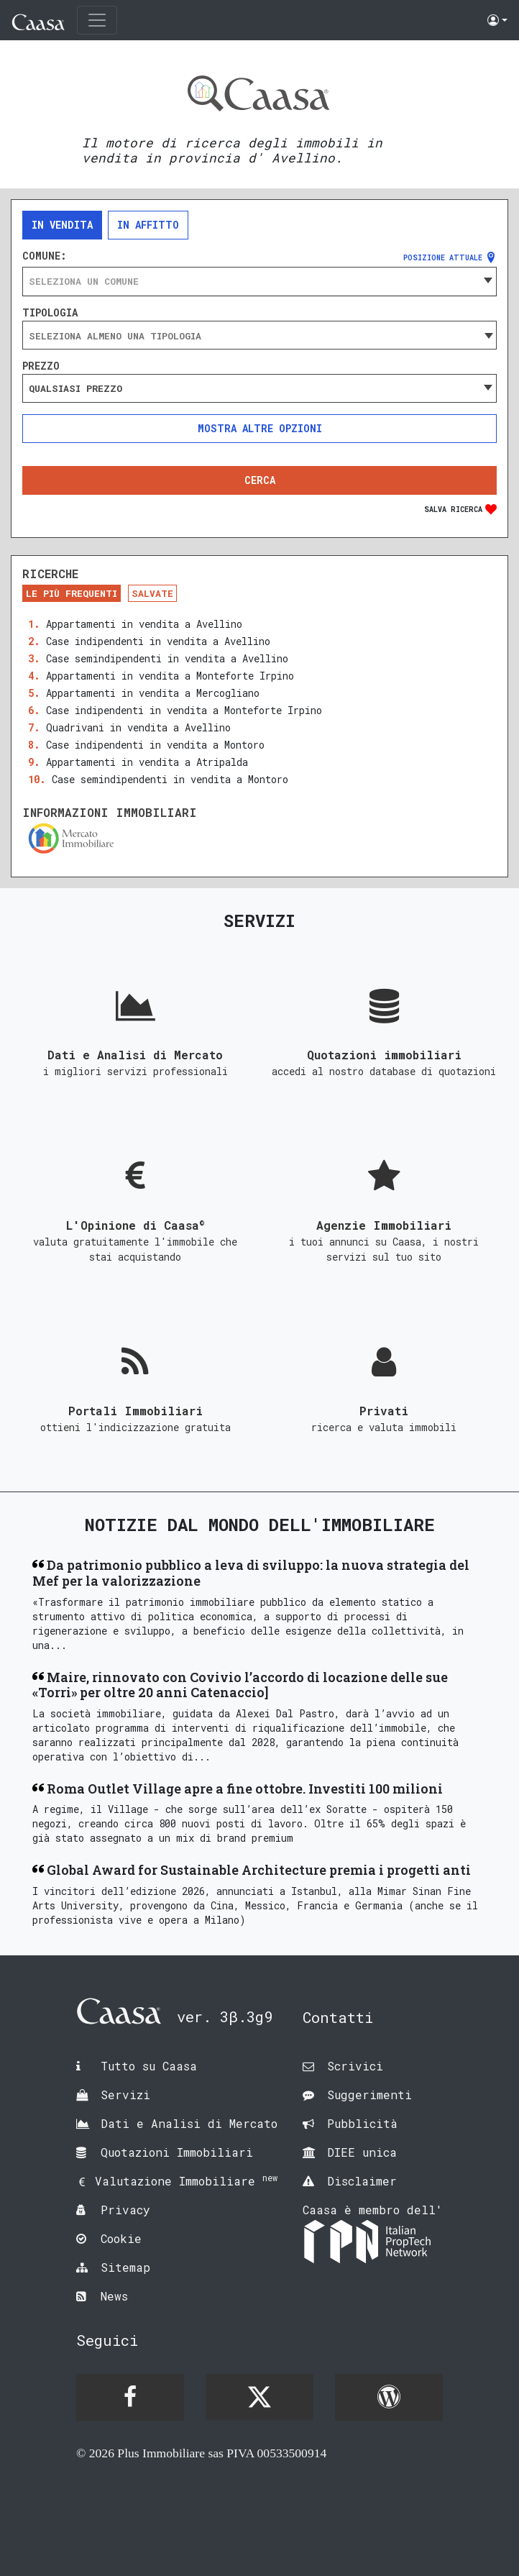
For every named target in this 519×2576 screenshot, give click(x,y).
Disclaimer (362, 2180)
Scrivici (355, 2065)
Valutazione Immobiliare (186, 2180)
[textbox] (259, 281)
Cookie (121, 2238)
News (114, 2295)
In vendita (62, 225)
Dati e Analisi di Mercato (189, 2123)
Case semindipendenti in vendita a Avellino (167, 658)
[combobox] (259, 281)
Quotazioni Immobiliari (177, 2152)
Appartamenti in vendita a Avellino (144, 624)
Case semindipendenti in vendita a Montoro (170, 779)
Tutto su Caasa (149, 2065)
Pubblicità (362, 2123)
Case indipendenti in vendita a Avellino (158, 641)
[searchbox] (259, 336)
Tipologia (50, 313)
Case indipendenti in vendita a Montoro (155, 745)
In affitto (148, 225)
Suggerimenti (369, 2094)
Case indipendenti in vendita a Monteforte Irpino (184, 710)
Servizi (125, 2094)
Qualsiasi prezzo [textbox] (75, 388)
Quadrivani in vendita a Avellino (138, 727)
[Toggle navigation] (97, 20)
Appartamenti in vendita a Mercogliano (153, 693)
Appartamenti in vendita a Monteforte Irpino (170, 675)
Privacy (125, 2209)
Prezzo (41, 366)
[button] (497, 20)
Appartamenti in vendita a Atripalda (147, 762)
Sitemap (125, 2267)
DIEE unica (362, 2152)
